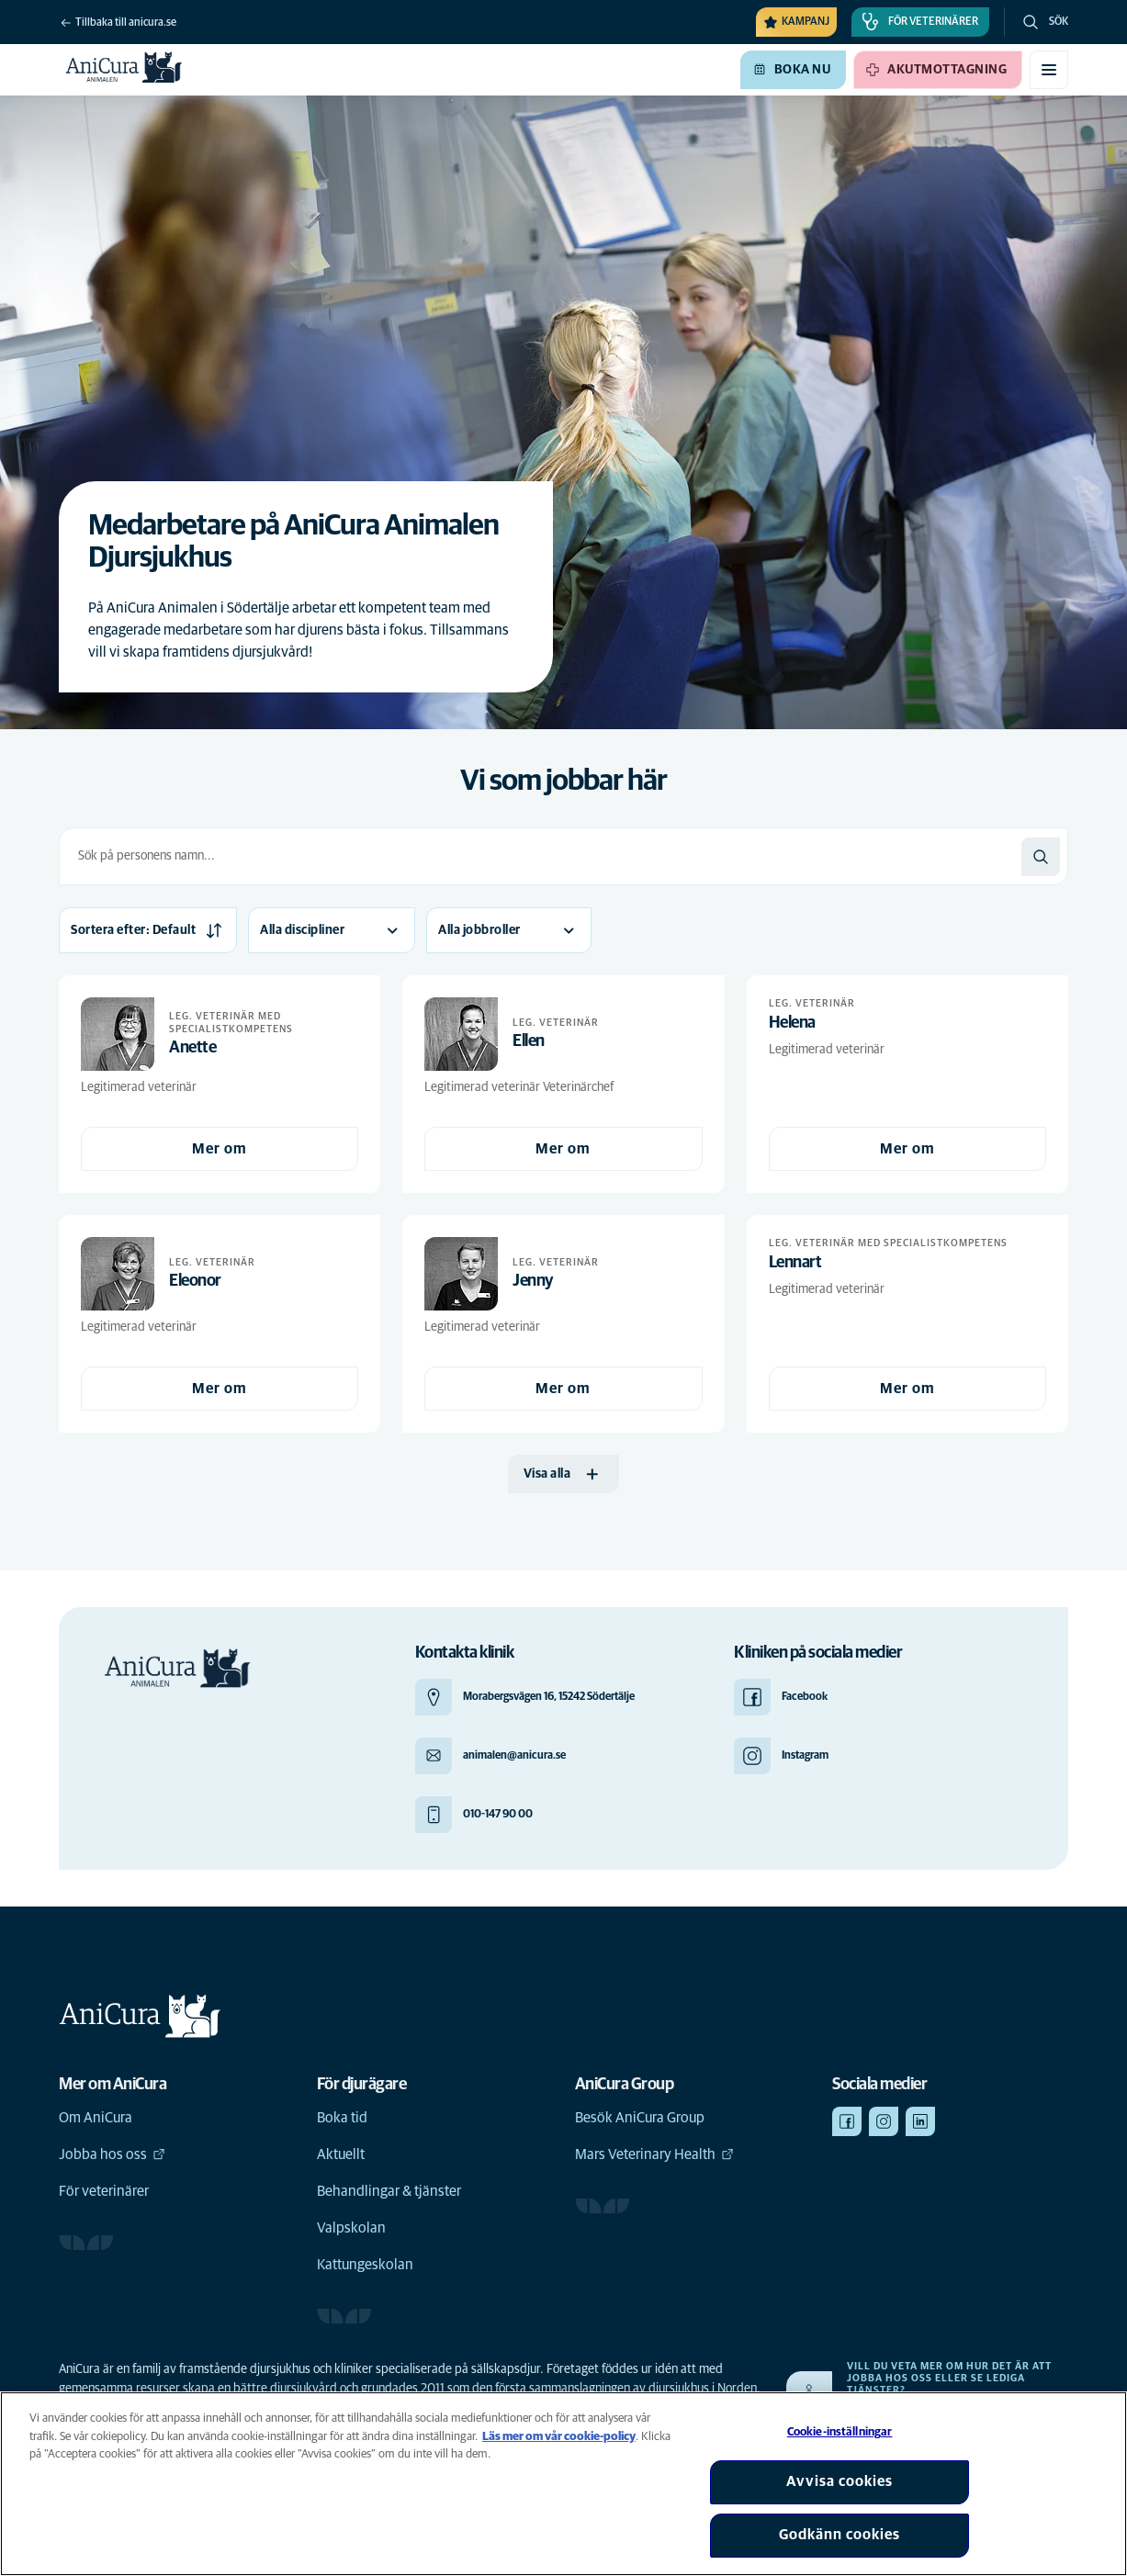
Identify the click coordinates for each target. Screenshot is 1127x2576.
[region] (563, 2483)
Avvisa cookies (839, 2481)
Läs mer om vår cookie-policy (559, 2437)
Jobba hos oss (112, 2154)
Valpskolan (351, 2228)
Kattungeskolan (365, 2264)
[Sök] (1040, 857)
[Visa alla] (564, 1474)
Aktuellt (341, 2154)
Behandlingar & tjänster (389, 2191)
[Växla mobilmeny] (1049, 70)
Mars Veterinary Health (654, 2154)
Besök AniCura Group (639, 2117)
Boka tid (342, 2117)
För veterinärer (104, 2191)
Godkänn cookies (839, 2534)
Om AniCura (95, 2117)
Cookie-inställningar (840, 2432)
